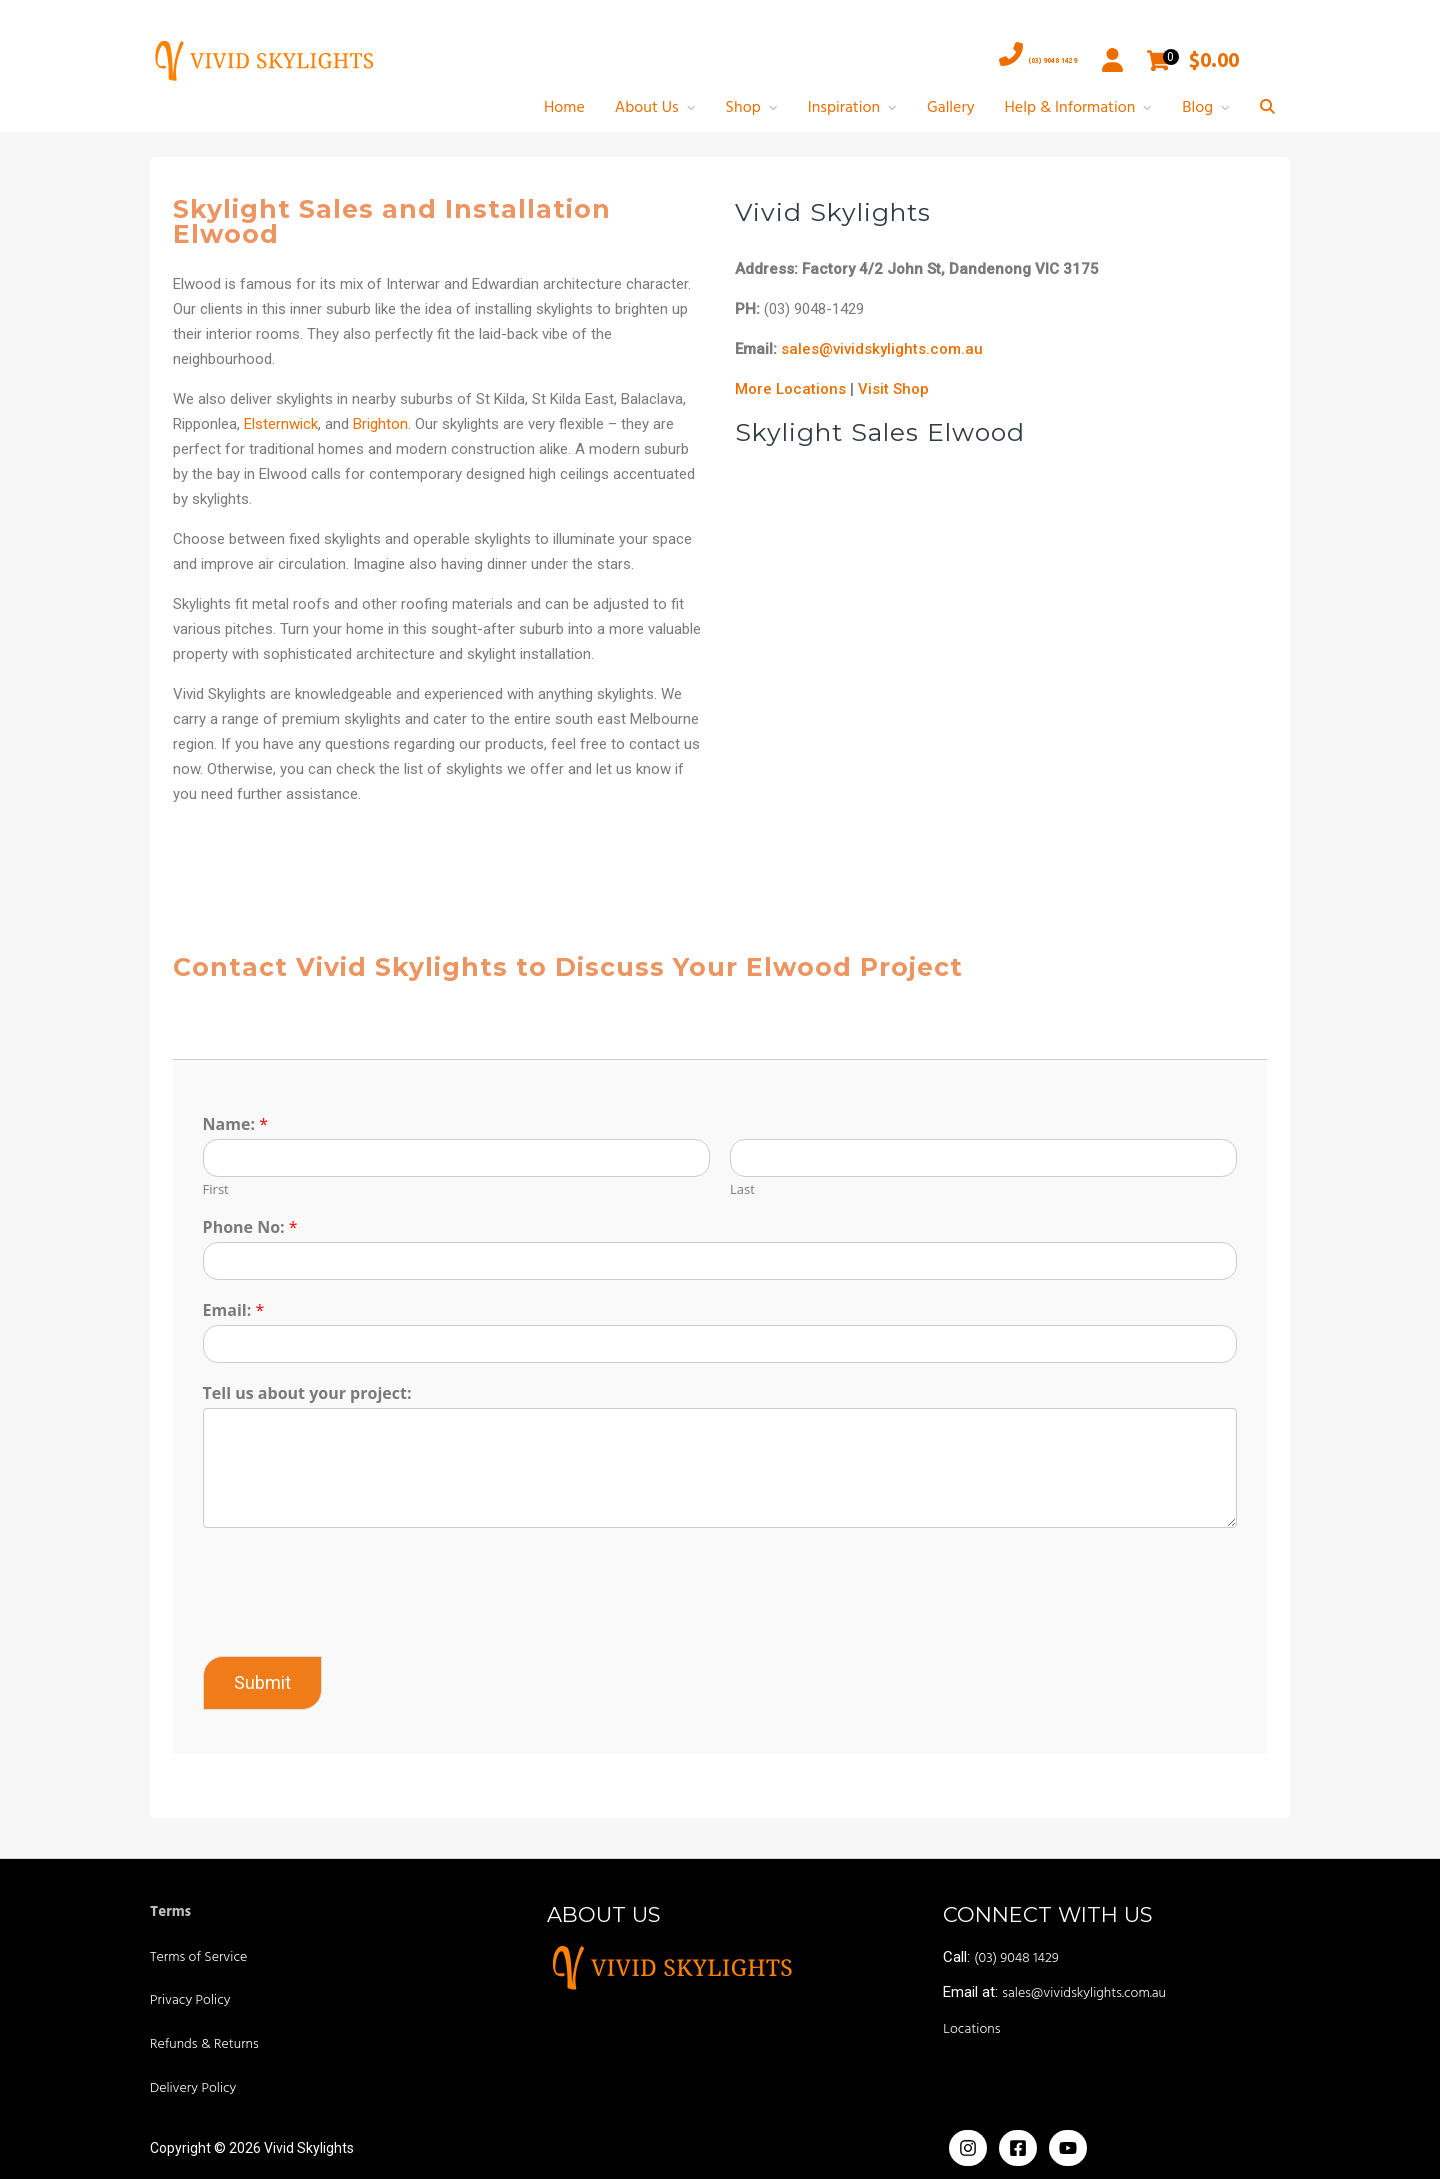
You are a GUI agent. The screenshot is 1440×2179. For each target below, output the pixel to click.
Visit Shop (893, 389)
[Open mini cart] (1159, 60)
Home (564, 108)
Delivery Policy (193, 2088)
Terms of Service (198, 1957)
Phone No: (257, 1227)
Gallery (951, 108)
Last (742, 1189)
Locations (971, 2029)
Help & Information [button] (1070, 108)
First (223, 1189)
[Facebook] (1018, 2148)
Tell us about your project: (314, 1393)
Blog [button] (1197, 108)
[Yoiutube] (1068, 2148)
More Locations (790, 389)
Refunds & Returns (204, 2044)
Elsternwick (288, 424)
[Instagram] (968, 2148)
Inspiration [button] (844, 108)
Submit (269, 1682)
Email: (241, 1310)
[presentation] (362, 1623)
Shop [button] (743, 108)
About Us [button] (647, 108)
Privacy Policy (190, 2000)
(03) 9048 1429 (990, 59)
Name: (242, 1124)
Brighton (387, 424)
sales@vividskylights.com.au (882, 349)
